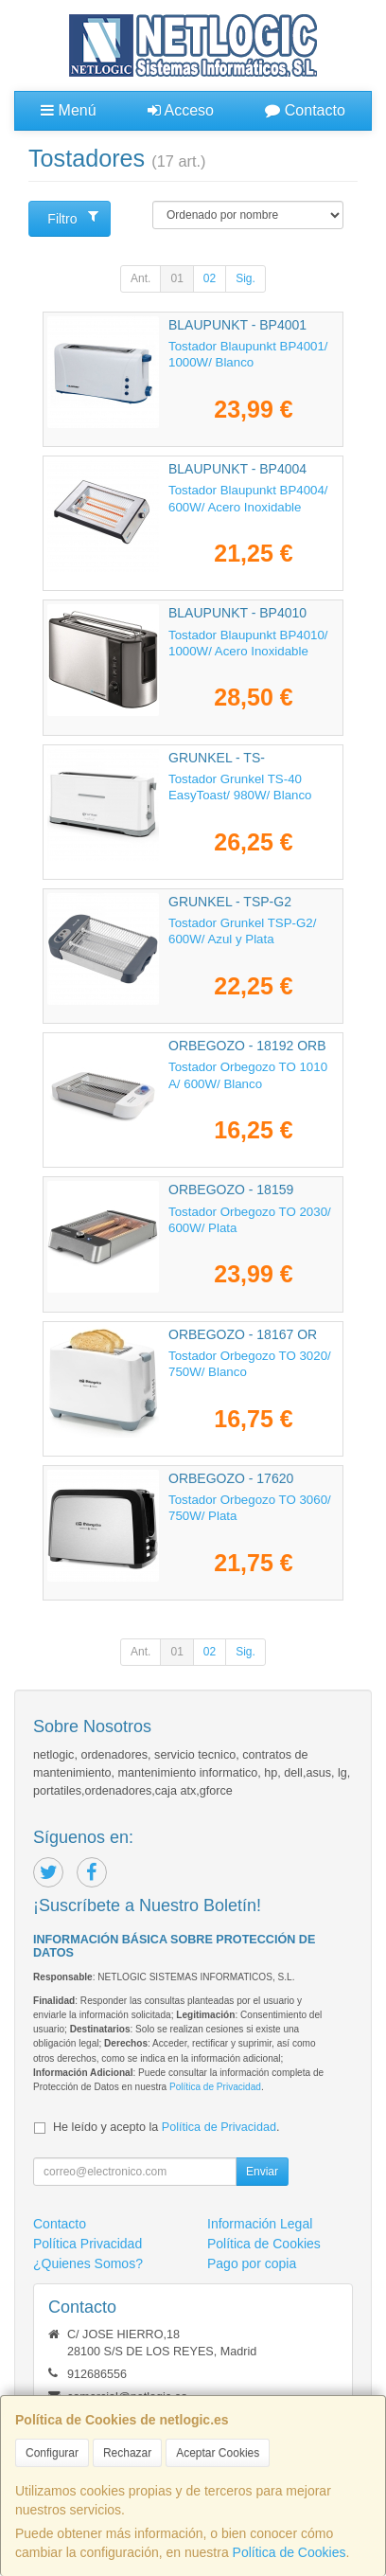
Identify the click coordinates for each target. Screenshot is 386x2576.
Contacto (304, 110)
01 (176, 278)
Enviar (262, 2171)
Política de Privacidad (215, 2087)
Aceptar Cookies (217, 2453)
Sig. (245, 278)
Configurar (52, 2453)
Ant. (140, 278)
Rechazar (127, 2453)
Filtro (72, 217)
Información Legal (259, 2223)
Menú (68, 110)
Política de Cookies (289, 2552)
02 (209, 278)
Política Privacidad (87, 2243)
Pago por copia (251, 2263)
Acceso (181, 110)
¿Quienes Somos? (88, 2263)
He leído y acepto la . (166, 2127)
